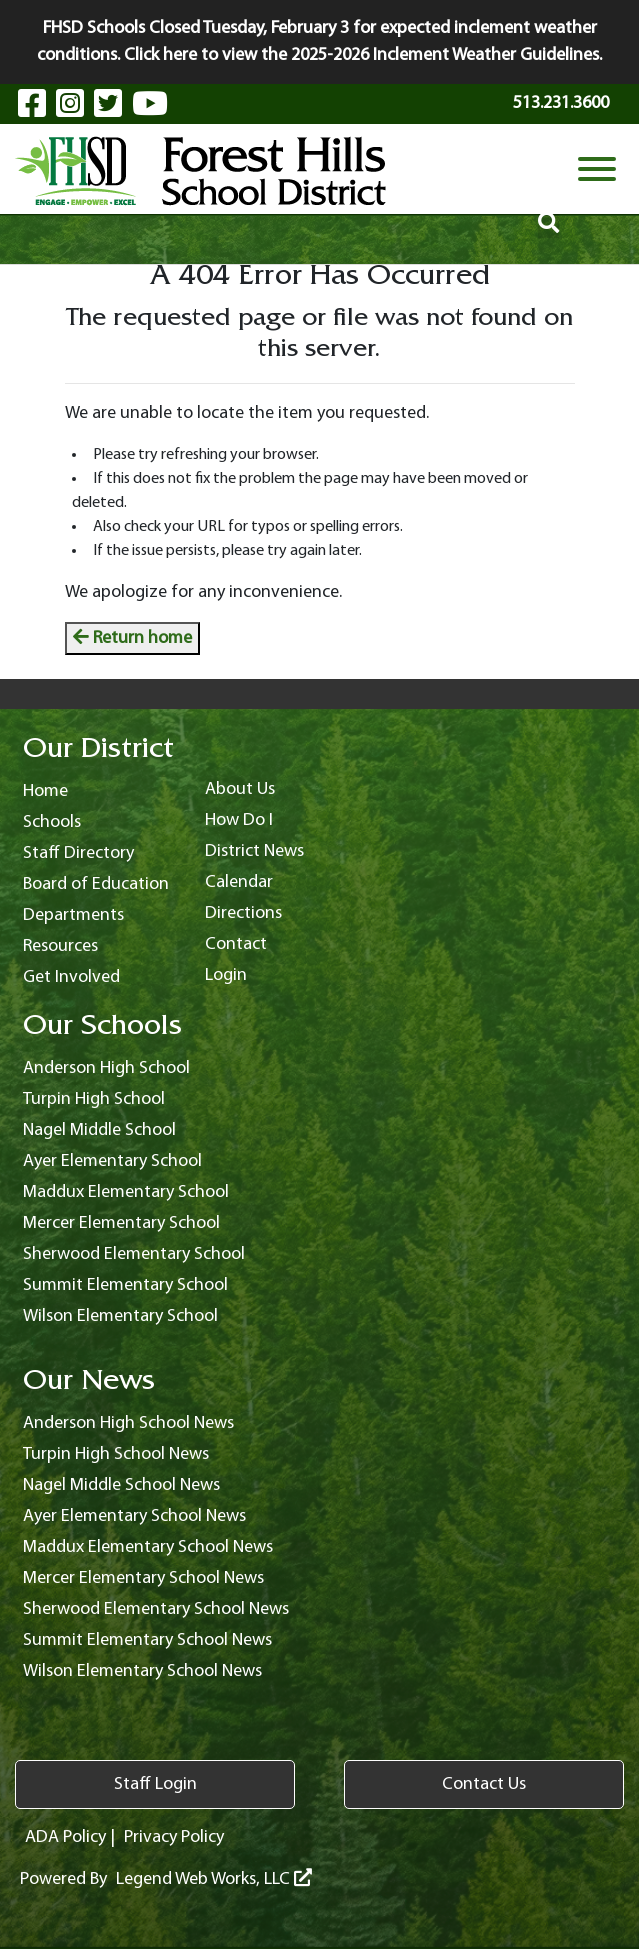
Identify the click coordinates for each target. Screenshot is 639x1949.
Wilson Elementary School (120, 1316)
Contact (236, 944)
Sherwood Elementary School (134, 1254)
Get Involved (71, 977)
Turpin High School (94, 1099)
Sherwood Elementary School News (156, 1609)
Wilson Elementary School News (142, 1671)
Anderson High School (106, 1068)
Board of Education (96, 884)
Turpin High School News (116, 1454)
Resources (60, 946)
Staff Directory (78, 853)
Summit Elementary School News (147, 1640)
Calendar (239, 882)
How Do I (239, 820)
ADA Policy (65, 1837)
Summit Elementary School (125, 1285)
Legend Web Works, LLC (214, 1879)
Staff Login (155, 1784)
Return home (132, 638)
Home (45, 791)
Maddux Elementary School (126, 1192)
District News (254, 851)
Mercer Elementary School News (143, 1578)
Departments (73, 915)
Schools (52, 822)
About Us (240, 789)
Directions (243, 913)
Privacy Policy (174, 1837)
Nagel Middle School (99, 1130)
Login (226, 975)
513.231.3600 (561, 103)
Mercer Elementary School (121, 1223)
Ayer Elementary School (112, 1161)
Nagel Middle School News (121, 1485)
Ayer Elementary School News (134, 1516)
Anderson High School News (128, 1423)
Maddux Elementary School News (148, 1547)
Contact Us (484, 1784)
